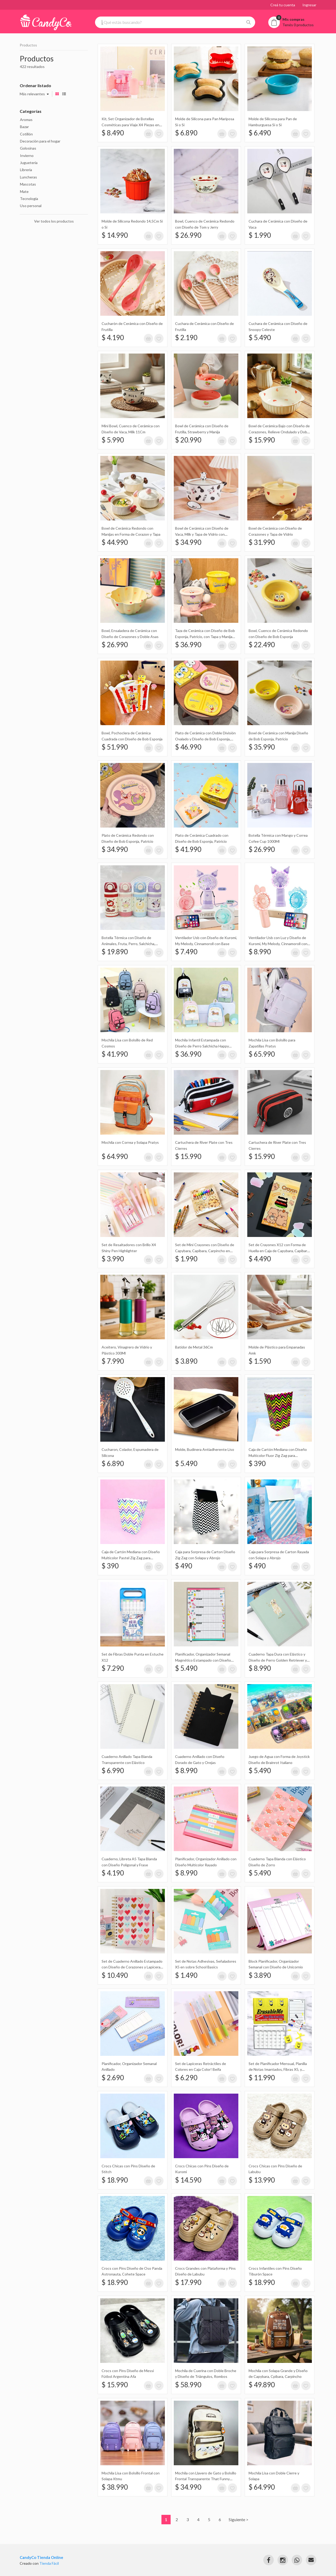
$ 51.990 (115, 747)
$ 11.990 (262, 2077)
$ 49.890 (262, 2384)
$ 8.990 (260, 951)
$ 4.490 (260, 1259)
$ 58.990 (188, 2384)
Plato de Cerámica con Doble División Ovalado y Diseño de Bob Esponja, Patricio (205, 739)
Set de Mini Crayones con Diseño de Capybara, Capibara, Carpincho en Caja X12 (204, 1250)
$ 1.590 (260, 1361)
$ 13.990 (262, 2180)
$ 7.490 (186, 951)
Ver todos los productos (54, 221)
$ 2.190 (186, 337)
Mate (24, 191)
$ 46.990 (188, 747)
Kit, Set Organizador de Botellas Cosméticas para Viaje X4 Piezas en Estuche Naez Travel (130, 125)
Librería (26, 169)
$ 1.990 (260, 235)
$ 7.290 (113, 1668)
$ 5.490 (260, 337)
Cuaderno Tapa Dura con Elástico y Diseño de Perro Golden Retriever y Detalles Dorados (278, 1660)
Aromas (26, 119)
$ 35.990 (262, 747)
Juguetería (29, 162)
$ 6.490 (260, 133)
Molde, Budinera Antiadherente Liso (204, 1449)
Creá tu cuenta (282, 5)
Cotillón (26, 134)
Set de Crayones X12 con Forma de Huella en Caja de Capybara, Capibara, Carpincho (279, 1250)
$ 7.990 (113, 1361)
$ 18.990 (115, 2180)
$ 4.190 (113, 337)
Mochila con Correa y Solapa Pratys (130, 1142)
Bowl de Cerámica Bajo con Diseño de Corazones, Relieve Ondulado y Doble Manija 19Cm (279, 432)
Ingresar (309, 5)
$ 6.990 (113, 1770)
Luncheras (28, 177)
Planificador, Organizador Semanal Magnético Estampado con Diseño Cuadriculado (203, 1660)
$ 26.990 (188, 235)
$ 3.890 (186, 1361)
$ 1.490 (186, 1975)
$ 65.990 (262, 1054)
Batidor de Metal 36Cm (194, 1347)
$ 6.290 (186, 2077)
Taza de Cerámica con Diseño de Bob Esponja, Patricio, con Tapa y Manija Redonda (205, 636)
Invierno (27, 155)
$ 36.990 (188, 644)
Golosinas (28, 148)
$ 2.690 (113, 2077)
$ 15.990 (262, 440)
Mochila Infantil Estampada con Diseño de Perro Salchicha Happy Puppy (202, 1046)
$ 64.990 (115, 1156)
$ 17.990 (188, 2282)
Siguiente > (238, 2519)
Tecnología (29, 198)
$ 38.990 (115, 2487)
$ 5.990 (113, 440)
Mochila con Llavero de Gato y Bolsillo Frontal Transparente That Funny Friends (205, 2479)
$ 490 (183, 1566)
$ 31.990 (262, 542)
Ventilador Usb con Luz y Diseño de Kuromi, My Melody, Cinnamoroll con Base (278, 943)
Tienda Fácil (49, 2563)
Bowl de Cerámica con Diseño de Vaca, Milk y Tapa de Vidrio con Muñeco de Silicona (201, 534)
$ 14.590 (188, 2180)
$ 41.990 (188, 849)
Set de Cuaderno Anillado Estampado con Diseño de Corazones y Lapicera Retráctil (132, 1967)
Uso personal (30, 205)
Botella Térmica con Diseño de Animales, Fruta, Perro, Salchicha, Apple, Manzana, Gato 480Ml (128, 943)
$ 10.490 (115, 1975)
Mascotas (28, 184)
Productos (28, 45)
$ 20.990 (188, 440)
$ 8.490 (113, 133)
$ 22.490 (262, 644)
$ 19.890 (115, 951)
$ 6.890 (186, 133)
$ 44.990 (115, 542)
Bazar (24, 126)
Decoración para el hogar (40, 141)
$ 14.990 (115, 235)
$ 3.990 (113, 1259)
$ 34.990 (188, 542)
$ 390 (257, 1463)
